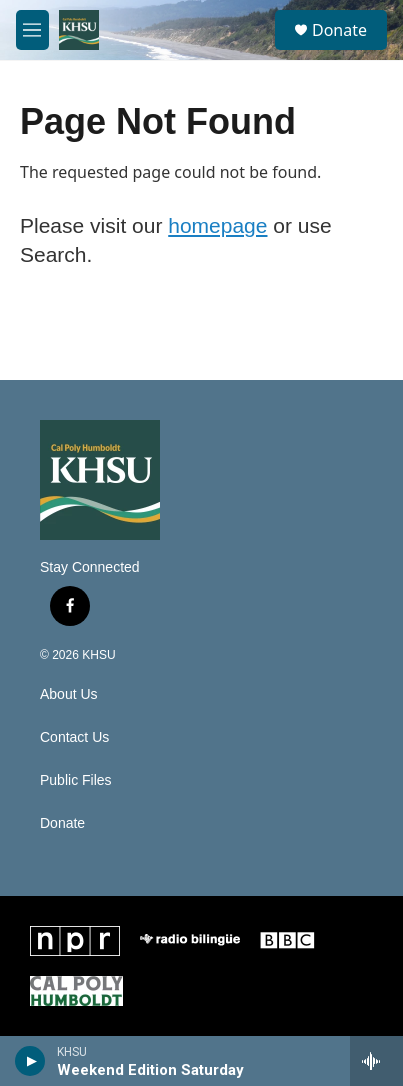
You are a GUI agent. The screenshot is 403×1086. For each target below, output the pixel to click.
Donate (339, 30)
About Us (69, 694)
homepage (217, 225)
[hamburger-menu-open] (32, 30)
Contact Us (74, 737)
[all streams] (376, 1061)
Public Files (76, 780)
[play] (30, 1061)
